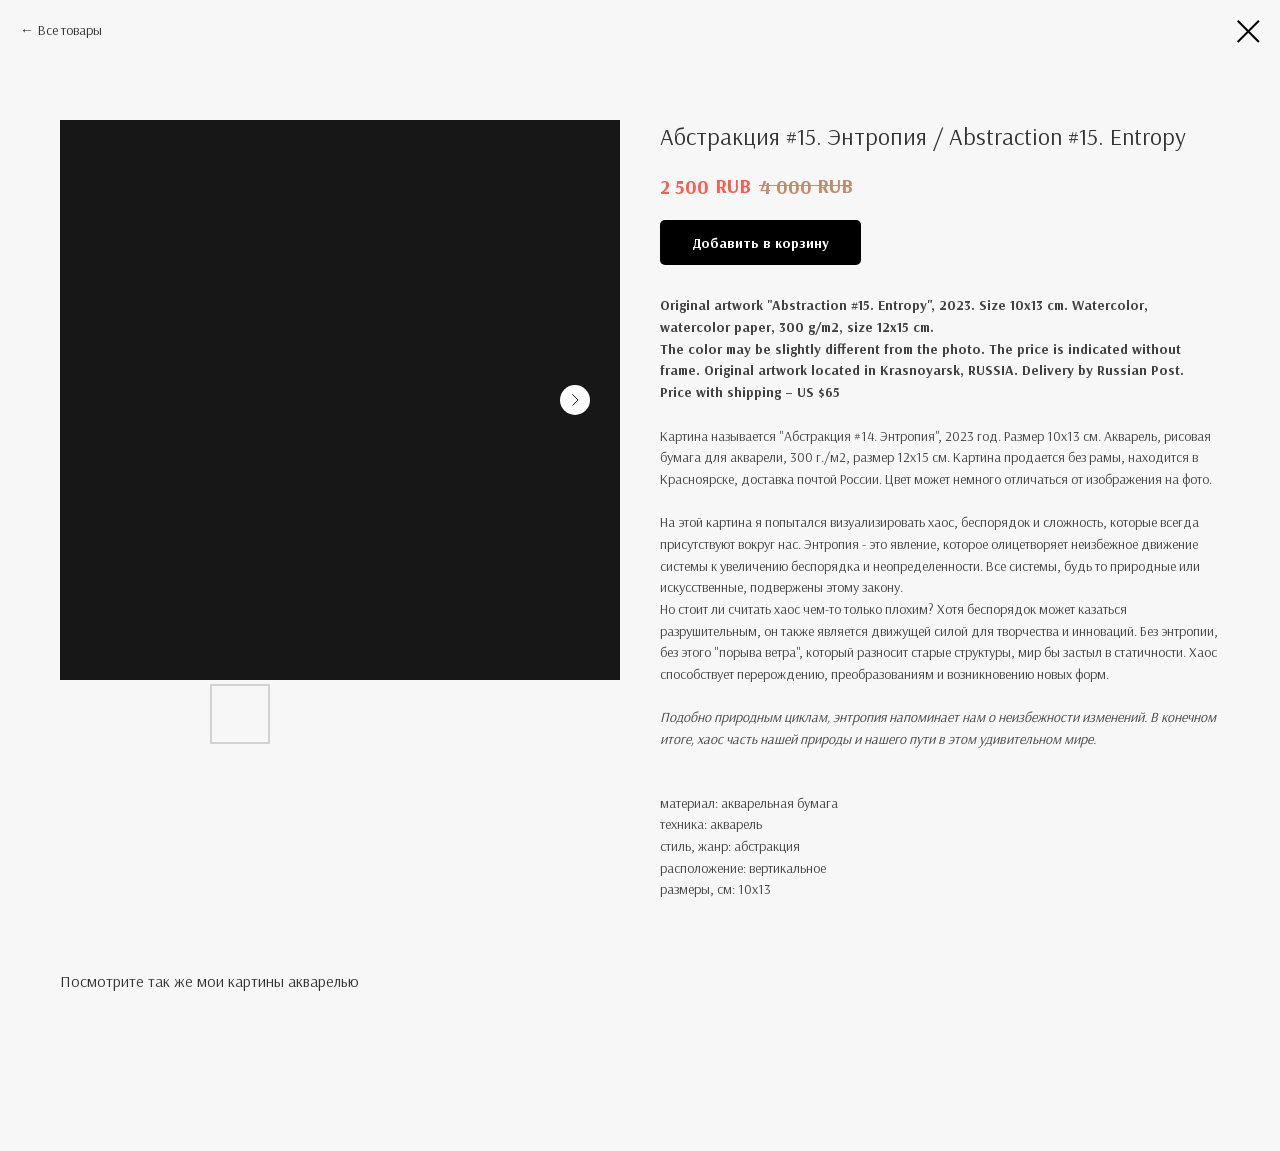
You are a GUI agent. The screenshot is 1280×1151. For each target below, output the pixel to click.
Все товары (70, 30)
